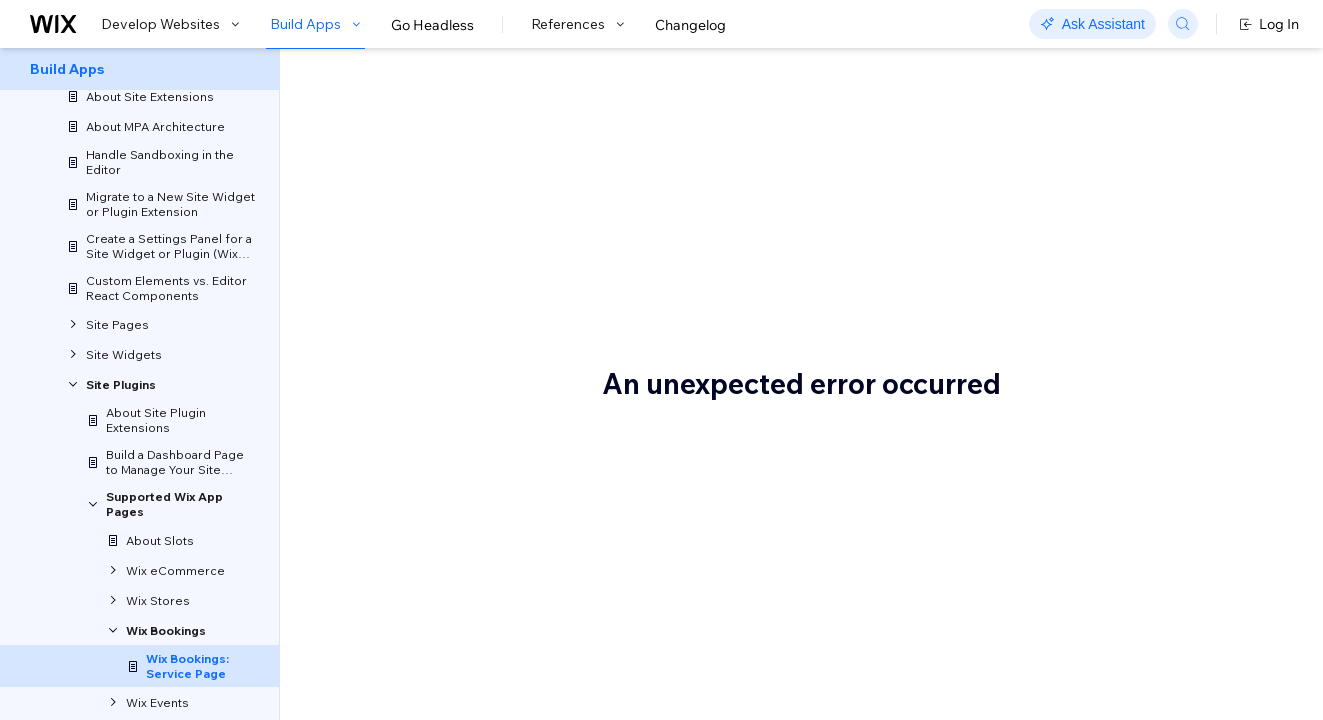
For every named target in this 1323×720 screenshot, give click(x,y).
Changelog (690, 25)
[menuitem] (139, 69)
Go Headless (432, 25)
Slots (1082, 159)
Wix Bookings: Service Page (543, 117)
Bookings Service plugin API (1156, 189)
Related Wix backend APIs (1151, 219)
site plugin (861, 208)
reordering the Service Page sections (531, 376)
